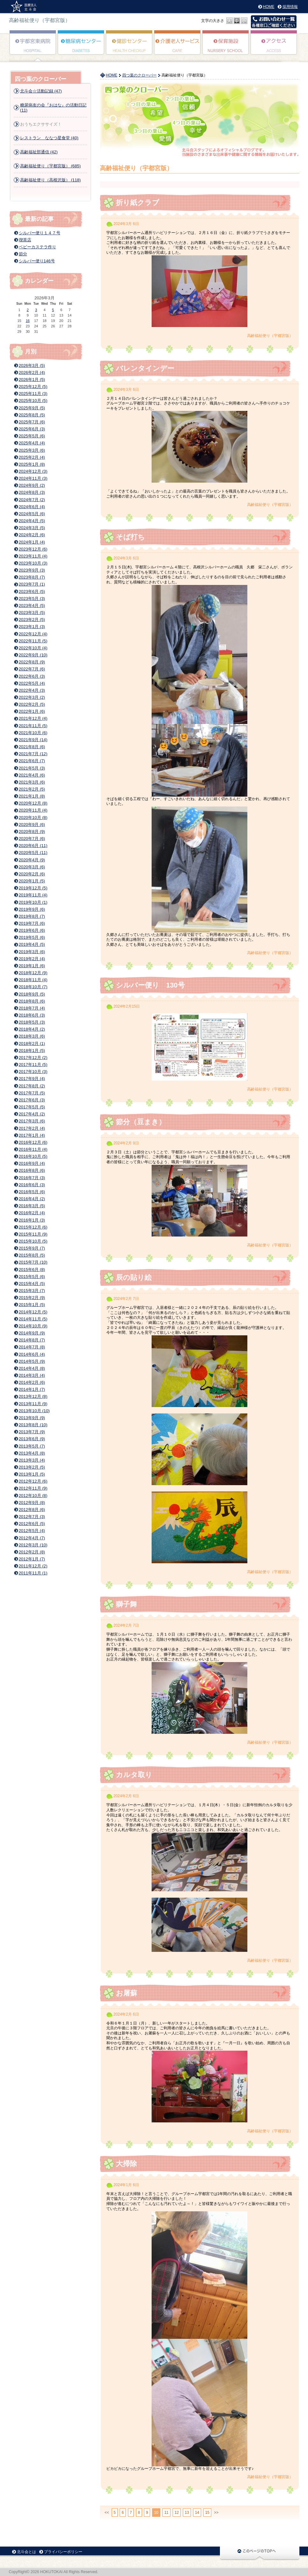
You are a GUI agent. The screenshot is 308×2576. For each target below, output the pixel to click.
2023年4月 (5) (32, 605)
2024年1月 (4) (32, 542)
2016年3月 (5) (32, 1205)
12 (177, 2512)
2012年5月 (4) (32, 1530)
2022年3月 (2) (32, 697)
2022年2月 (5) (32, 704)
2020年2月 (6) (32, 874)
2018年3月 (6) (32, 1036)
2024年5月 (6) (32, 513)
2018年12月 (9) (33, 972)
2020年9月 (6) (32, 824)
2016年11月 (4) (33, 1149)
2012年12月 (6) (33, 1481)
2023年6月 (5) (32, 591)
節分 (23, 254)
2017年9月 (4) (32, 1078)
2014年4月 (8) (32, 1368)
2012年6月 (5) (32, 1523)
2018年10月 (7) (33, 986)
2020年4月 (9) (32, 859)
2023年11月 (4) (33, 556)
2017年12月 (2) (33, 1057)
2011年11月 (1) (33, 1573)
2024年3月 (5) (32, 527)
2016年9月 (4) (32, 1163)
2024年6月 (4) (32, 506)
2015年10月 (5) (33, 1241)
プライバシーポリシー (63, 2552)
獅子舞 (126, 1604)
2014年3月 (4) (32, 1375)
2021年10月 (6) (33, 732)
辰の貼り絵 (134, 1277)
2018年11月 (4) (33, 979)
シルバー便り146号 (37, 261)
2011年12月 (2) (33, 1566)
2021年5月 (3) (32, 768)
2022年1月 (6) (32, 711)
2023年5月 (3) (32, 598)
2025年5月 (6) (32, 436)
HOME (268, 6)
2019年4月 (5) (32, 944)
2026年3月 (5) (32, 365)
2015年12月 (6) (33, 1227)
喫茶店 (25, 239)
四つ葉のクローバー (139, 75)
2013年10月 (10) (34, 1410)
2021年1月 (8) (32, 796)
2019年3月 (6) (32, 951)
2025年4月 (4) (32, 443)
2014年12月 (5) (33, 1312)
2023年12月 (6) (33, 549)
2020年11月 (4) (33, 810)
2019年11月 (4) (33, 895)
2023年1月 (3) (32, 626)
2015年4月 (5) (32, 1283)
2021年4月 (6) (32, 775)
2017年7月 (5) (32, 1093)
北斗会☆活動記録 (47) (41, 91)
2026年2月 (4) (32, 372)
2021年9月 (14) (33, 739)
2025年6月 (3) (32, 429)
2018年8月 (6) (32, 1001)
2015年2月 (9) (32, 1297)
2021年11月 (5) (33, 725)
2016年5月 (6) (32, 1191)
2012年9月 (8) (32, 1502)
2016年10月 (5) (33, 1156)
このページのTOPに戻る (259, 2552)
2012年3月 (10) (33, 1545)
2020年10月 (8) (33, 817)
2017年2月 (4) (32, 1128)
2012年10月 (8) (33, 1495)
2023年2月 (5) (32, 619)
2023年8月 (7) (32, 577)
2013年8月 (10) (33, 1424)
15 (207, 2512)
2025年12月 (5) (33, 386)
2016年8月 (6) (32, 1170)
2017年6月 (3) (32, 1100)
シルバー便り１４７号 (39, 232)
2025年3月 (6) (32, 450)
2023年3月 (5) (32, 612)
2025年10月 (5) (33, 400)
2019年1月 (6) (32, 965)
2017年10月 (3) (33, 1071)
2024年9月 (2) (32, 485)
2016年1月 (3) (32, 1220)
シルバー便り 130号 (150, 985)
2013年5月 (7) (32, 1446)
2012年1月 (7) (32, 1559)
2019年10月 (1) (33, 902)
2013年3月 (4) (32, 1460)
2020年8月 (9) (32, 831)
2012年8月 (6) (32, 1509)
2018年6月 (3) (32, 1015)
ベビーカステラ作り (37, 246)
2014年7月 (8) (32, 1347)
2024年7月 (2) (32, 499)
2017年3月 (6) (32, 1121)
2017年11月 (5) (33, 1064)
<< (107, 2512)
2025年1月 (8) (32, 464)
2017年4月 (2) (32, 1114)
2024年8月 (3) (32, 492)
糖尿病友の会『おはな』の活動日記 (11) (53, 108)
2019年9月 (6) (32, 909)
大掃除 (126, 2164)
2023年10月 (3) (33, 563)
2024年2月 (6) (32, 534)
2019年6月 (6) (32, 930)
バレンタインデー (145, 368)
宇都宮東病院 (33, 46)
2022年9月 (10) (33, 655)
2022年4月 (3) (32, 690)
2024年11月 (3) (33, 478)
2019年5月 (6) (32, 937)
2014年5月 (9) (32, 1361)
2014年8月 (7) (32, 1340)
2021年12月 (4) (33, 718)
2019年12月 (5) (33, 888)
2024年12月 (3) (33, 471)
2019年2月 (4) (32, 958)
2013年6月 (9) (32, 1438)
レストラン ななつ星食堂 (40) (49, 137)
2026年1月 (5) (32, 379)
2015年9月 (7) (32, 1248)
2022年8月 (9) (32, 662)
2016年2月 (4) (32, 1212)
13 (187, 2512)
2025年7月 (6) (32, 422)
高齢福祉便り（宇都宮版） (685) (50, 166)
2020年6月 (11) (33, 845)
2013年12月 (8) (33, 1396)
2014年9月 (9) (32, 1333)
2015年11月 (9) (33, 1234)
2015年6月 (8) (32, 1269)
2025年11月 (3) (33, 393)
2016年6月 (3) (32, 1184)
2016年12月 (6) (33, 1142)
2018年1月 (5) (32, 1050)
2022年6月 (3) (32, 676)
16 (28, 321)
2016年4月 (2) (32, 1198)
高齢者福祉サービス (177, 46)
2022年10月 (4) (33, 648)
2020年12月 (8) (33, 803)
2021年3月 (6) (32, 782)
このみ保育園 (226, 46)
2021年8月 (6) (32, 746)
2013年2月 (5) (32, 1467)
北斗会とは (26, 2552)
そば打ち (130, 537)
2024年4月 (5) (32, 520)
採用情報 (290, 6)
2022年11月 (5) (33, 641)
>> (216, 2512)
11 (166, 2512)
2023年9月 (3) (32, 570)
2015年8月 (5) (32, 1255)
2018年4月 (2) (32, 1029)
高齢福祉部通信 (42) (39, 152)
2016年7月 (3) (32, 1177)
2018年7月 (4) (32, 1008)
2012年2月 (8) (32, 1552)
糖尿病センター (81, 46)
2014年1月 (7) (32, 1389)
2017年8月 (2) (32, 1086)
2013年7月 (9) (32, 1431)
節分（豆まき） (141, 1122)
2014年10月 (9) (33, 1326)
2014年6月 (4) (32, 1354)
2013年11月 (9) (33, 1403)
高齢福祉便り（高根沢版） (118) (50, 180)
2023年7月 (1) (32, 584)
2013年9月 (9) (32, 1417)
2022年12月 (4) (33, 633)
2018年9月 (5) (32, 994)
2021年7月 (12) (33, 753)
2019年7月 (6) (32, 923)
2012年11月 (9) (33, 1488)
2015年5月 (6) (32, 1276)
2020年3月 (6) (32, 867)
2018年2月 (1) (32, 1043)
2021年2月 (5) (32, 789)
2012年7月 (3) (32, 1516)
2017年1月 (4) (32, 1135)
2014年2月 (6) (32, 1382)
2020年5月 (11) (33, 852)
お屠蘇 (126, 1993)
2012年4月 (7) (32, 1538)
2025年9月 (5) (32, 407)
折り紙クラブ (141, 203)
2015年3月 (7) (32, 1290)
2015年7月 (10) (33, 1262)
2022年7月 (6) (32, 669)
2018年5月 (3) (32, 1022)
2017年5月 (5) (32, 1107)
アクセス (274, 46)
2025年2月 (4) (32, 457)
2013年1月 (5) (32, 1474)
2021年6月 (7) (32, 760)
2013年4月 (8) (32, 1453)
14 (197, 2512)
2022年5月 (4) (32, 683)
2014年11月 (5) (33, 1319)
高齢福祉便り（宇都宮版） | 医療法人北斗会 (26, 6)
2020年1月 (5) (32, 881)
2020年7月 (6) (32, 838)
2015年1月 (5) (32, 1304)
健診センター (129, 46)
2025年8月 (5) (32, 414)
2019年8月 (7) (32, 916)
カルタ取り (134, 1775)
